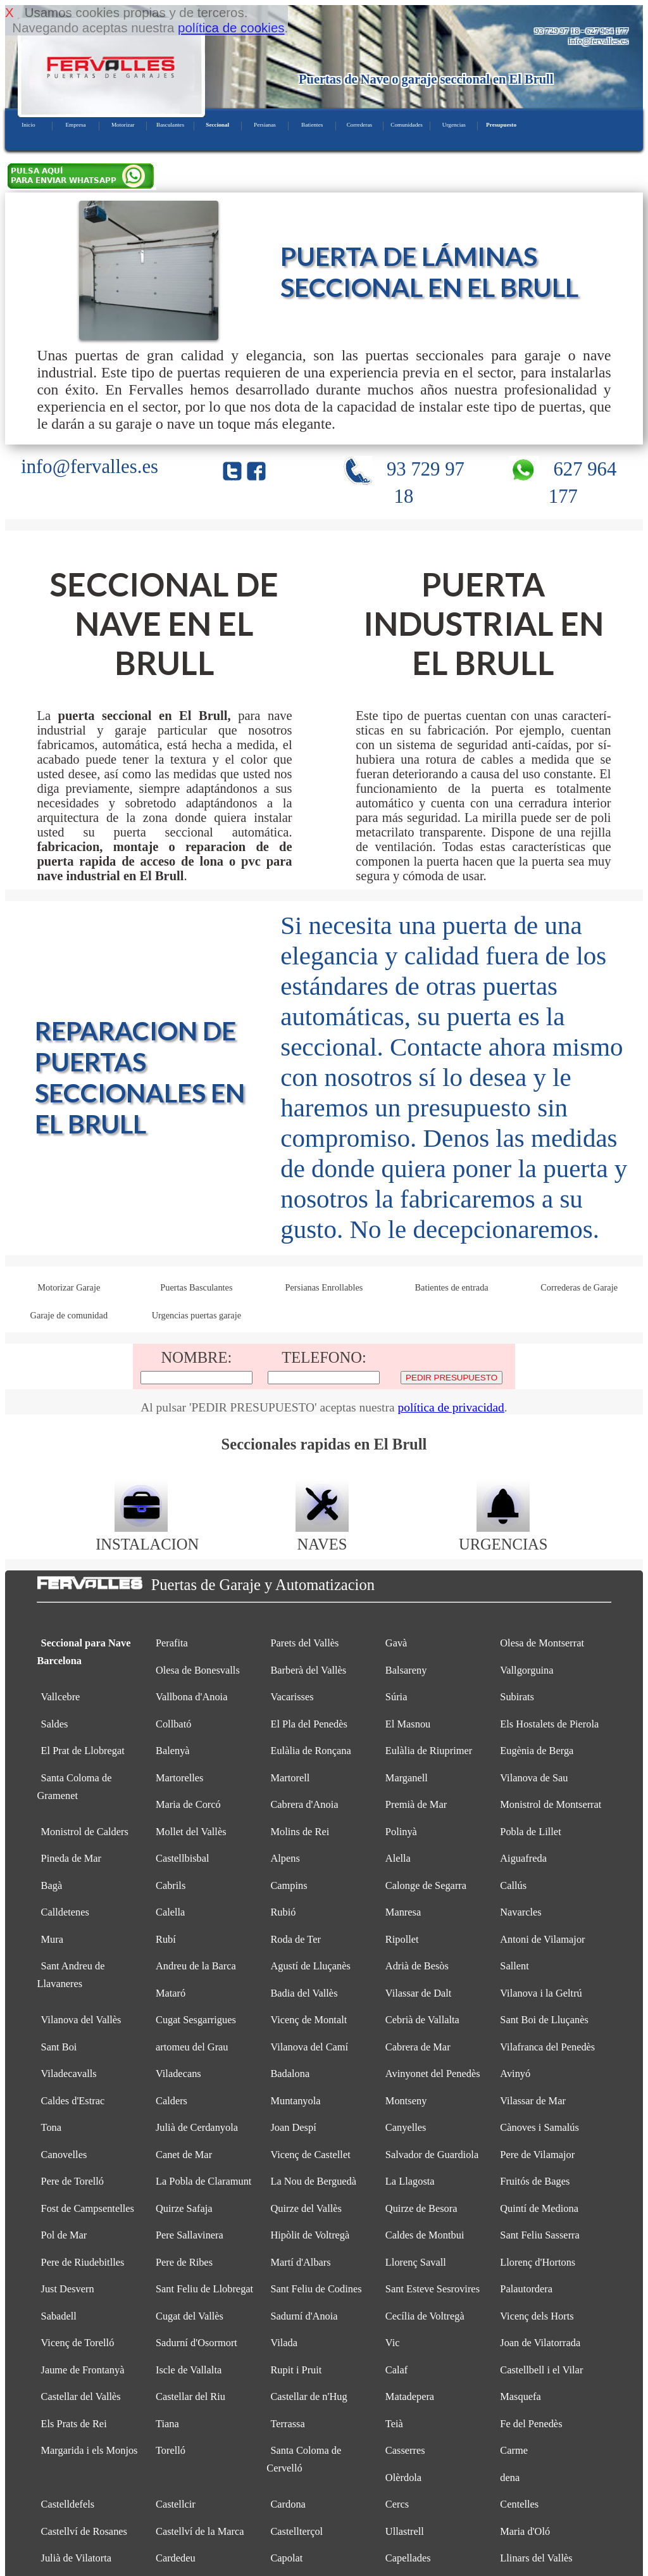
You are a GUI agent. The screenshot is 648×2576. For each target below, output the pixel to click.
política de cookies (231, 27)
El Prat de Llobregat (83, 1751)
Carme (514, 2450)
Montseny (406, 2101)
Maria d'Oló (525, 2531)
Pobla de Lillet (530, 1832)
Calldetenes (65, 1912)
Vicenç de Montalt (308, 2020)
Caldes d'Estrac (73, 2101)
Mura (52, 1939)
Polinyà (401, 1832)
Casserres (405, 2450)
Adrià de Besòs (417, 1966)
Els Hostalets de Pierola (549, 1724)
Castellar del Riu (190, 2396)
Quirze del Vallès (305, 2208)
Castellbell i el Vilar (541, 2370)
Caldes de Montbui (424, 2235)
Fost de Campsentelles (87, 2208)
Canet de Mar (184, 2155)
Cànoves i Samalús (539, 2127)
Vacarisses (291, 1697)
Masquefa (520, 2396)
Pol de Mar (64, 2235)
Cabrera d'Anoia (304, 1804)
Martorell (289, 1778)
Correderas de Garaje (579, 1287)
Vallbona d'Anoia (191, 1697)
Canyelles (406, 2127)
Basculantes (170, 125)
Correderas (359, 125)
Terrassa (287, 2424)
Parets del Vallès (304, 1643)
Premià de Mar (416, 1804)
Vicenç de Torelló (78, 2343)
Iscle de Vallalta (188, 2370)
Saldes (54, 1724)
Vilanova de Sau (534, 1778)
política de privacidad (450, 1407)
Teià (394, 2424)
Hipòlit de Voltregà (309, 2235)
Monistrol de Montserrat (550, 1804)
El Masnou (407, 1724)
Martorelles (179, 1778)
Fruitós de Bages (535, 2181)
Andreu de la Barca (196, 1966)
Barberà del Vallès (308, 1670)
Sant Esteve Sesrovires (432, 2289)
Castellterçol (296, 2531)
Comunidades (406, 125)
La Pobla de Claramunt (203, 2181)
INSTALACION (147, 1535)
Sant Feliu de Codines (315, 2289)
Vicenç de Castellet (310, 2155)
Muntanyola (295, 2101)
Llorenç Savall (415, 2262)
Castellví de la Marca (200, 2531)
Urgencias (454, 125)
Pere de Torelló (72, 2181)
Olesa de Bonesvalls (198, 1670)
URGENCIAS (503, 1535)
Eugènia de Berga (536, 1751)
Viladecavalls (69, 2074)
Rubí (166, 1939)
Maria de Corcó (188, 1804)
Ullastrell (404, 2531)
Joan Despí (293, 2127)
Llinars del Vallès (536, 2558)
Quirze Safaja (184, 2208)
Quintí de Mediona (539, 2208)
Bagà (52, 1885)
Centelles (519, 2504)
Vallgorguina (526, 1670)
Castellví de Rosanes (84, 2531)
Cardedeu (176, 2558)
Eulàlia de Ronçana (310, 1751)
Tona (51, 2127)
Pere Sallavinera (189, 2235)
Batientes (312, 125)
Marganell (406, 1778)
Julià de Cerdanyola (197, 2127)
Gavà (396, 1643)
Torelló (170, 2450)
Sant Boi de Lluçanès (544, 2020)
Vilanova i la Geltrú (541, 1993)
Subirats (517, 1697)
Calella (170, 1912)
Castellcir (176, 2504)
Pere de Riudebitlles (83, 2262)
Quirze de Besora (421, 2208)
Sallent (514, 1966)
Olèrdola (403, 2478)
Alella (398, 1858)
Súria (396, 1697)
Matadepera (409, 2396)
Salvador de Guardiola (431, 2155)
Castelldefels (68, 2504)
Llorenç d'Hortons (537, 2262)
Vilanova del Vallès (81, 2020)
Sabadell (59, 2316)
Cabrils (170, 1885)
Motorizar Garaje (68, 1287)
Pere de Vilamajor (537, 2155)
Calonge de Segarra (425, 1885)
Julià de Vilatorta (76, 2558)
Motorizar (123, 125)
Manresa (403, 1912)
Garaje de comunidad (69, 1315)
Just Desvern (67, 2289)
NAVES (322, 1535)
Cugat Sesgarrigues (196, 2020)
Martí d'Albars (300, 2262)
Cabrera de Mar (418, 2047)
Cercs (397, 2504)
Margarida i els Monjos (89, 2450)
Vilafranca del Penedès (547, 2047)
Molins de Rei (299, 1832)
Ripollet (402, 1939)
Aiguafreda (523, 1858)
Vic (392, 2343)
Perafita (172, 1643)
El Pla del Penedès (308, 1724)
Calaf (396, 2370)
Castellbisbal (182, 1858)
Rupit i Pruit (295, 2370)
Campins (288, 1885)
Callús (513, 1885)
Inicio (28, 125)
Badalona (289, 2074)
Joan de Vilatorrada (540, 2343)
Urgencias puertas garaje (196, 1315)
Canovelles (64, 2155)
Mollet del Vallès (191, 1832)
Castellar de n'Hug (308, 2396)
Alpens (284, 1858)
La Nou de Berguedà (313, 2181)
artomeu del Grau (192, 2047)
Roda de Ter (295, 1939)
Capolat (286, 2558)
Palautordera (526, 2289)
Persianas (265, 125)
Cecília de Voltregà (424, 2316)
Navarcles (520, 1912)
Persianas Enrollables (324, 1287)
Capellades (408, 2558)
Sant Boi (59, 2047)
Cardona (287, 2504)
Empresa (75, 125)
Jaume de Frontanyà (83, 2370)
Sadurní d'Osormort (196, 2343)
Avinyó (515, 2074)
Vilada (283, 2343)
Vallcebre (60, 1697)
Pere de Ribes (184, 2262)
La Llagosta (410, 2181)
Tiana (167, 2424)
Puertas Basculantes (196, 1287)
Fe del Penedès (531, 2424)
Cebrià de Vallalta (422, 2020)
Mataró (170, 1993)
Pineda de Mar (71, 1858)
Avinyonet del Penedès (432, 2074)
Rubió (283, 1912)
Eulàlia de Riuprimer (428, 1751)
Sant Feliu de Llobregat (204, 2289)
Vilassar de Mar (533, 2101)
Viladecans (178, 2074)
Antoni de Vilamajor (542, 1939)
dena (510, 2478)
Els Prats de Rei (74, 2424)
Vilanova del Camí (309, 2047)
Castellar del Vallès (81, 2396)
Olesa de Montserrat (542, 1643)
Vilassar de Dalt (418, 1993)
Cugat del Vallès (189, 2316)
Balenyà (173, 1751)
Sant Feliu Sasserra (540, 2235)
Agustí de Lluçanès (310, 1966)
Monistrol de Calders (84, 1832)
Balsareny (406, 1670)
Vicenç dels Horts (536, 2316)
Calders (171, 2101)
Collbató (173, 1724)
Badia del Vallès (303, 1993)
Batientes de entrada (451, 1287)
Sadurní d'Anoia (303, 2316)
